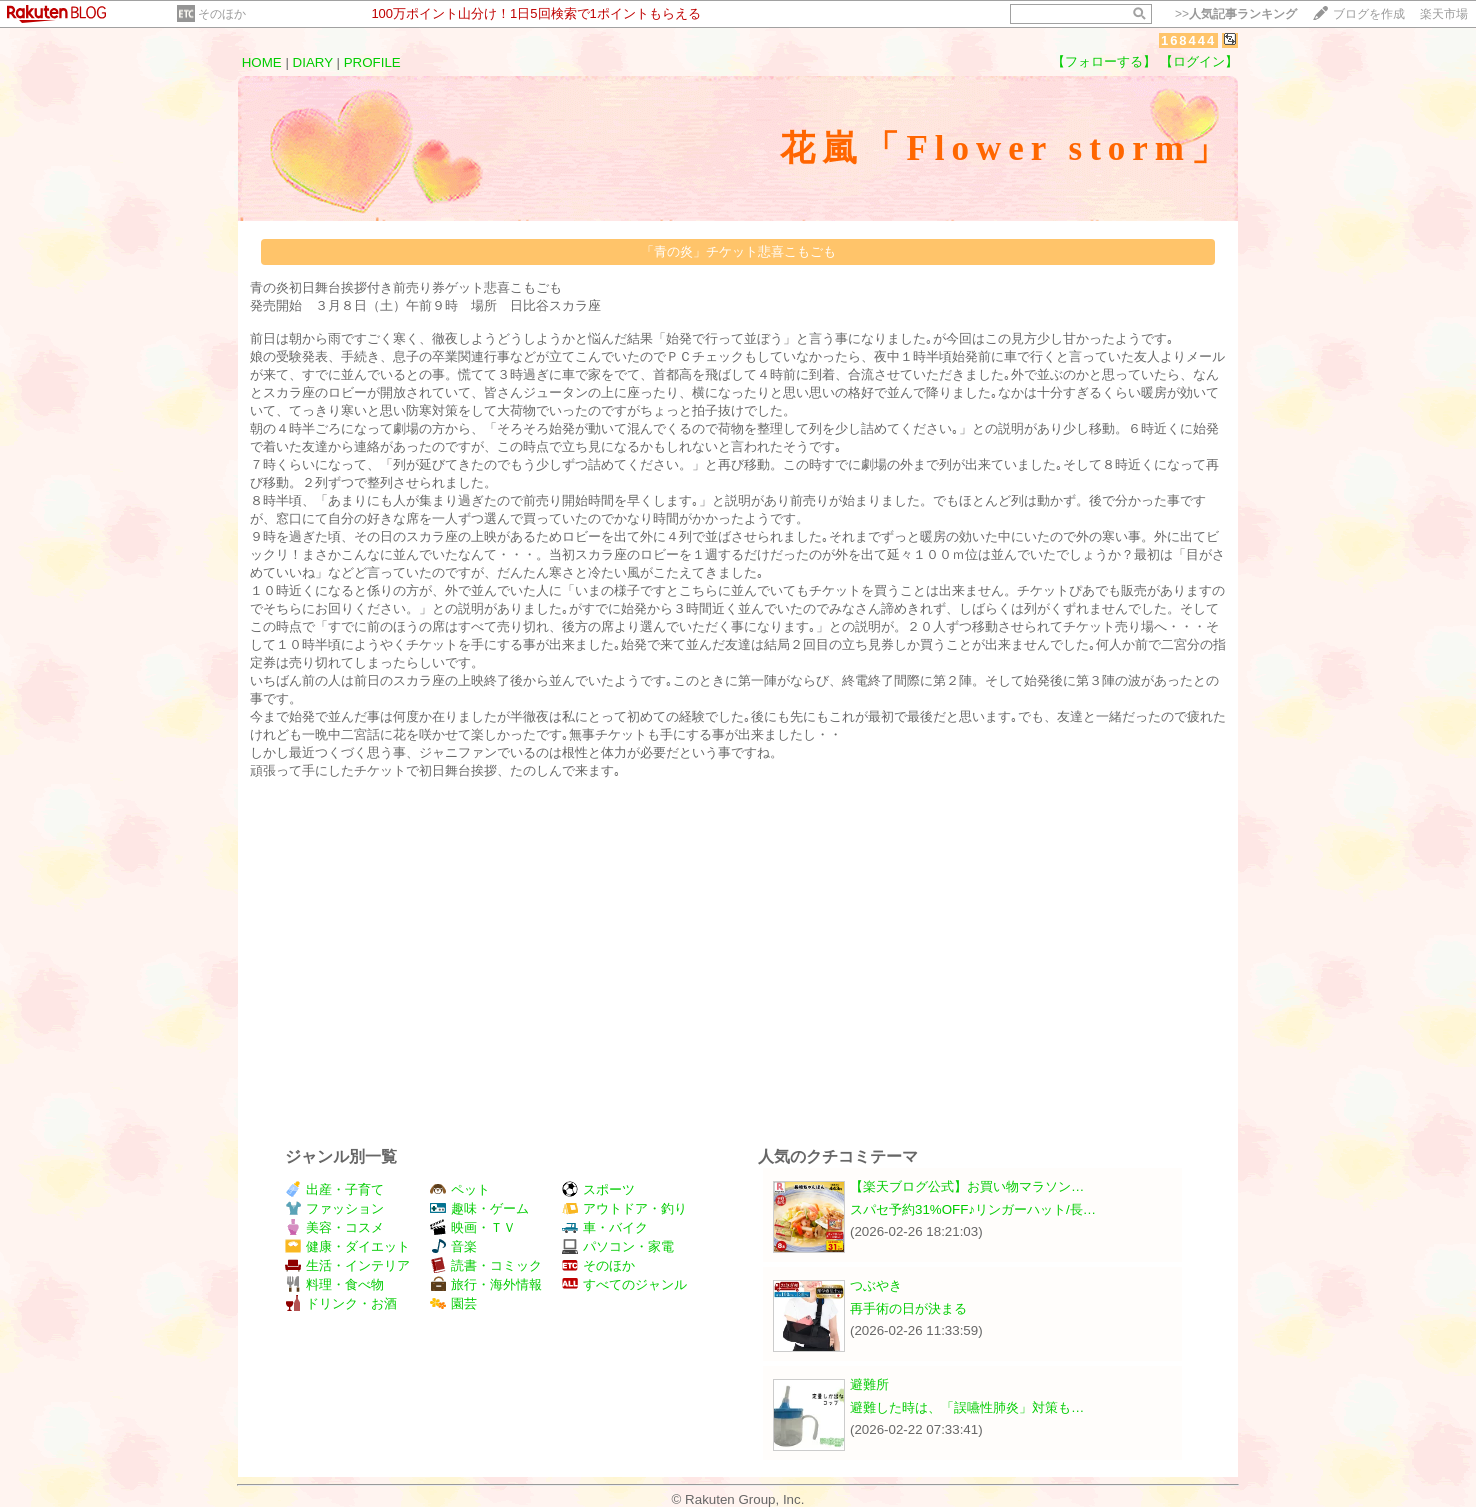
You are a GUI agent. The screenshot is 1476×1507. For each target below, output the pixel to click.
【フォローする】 (1104, 61)
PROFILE (372, 62)
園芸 (453, 1303)
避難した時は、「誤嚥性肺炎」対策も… (967, 1407)
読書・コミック (486, 1265)
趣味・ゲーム (479, 1208)
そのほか (222, 14)
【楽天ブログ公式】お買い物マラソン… (967, 1186)
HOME (262, 62)
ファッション (334, 1208)
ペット (460, 1189)
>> (1236, 14)
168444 (1188, 40)
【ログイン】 (1199, 61)
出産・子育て (334, 1189)
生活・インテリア (347, 1265)
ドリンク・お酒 (341, 1303)
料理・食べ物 (334, 1284)
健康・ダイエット (347, 1246)
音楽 (453, 1246)
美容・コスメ (334, 1227)
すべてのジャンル (624, 1284)
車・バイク (605, 1227)
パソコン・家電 (618, 1246)
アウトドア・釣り (624, 1208)
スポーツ (598, 1189)
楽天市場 (1444, 14)
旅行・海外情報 (486, 1284)
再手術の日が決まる (908, 1308)
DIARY (313, 62)
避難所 (869, 1384)
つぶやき (876, 1285)
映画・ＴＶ (473, 1227)
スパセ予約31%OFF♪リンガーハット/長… (973, 1209)
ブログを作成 (1369, 14)
